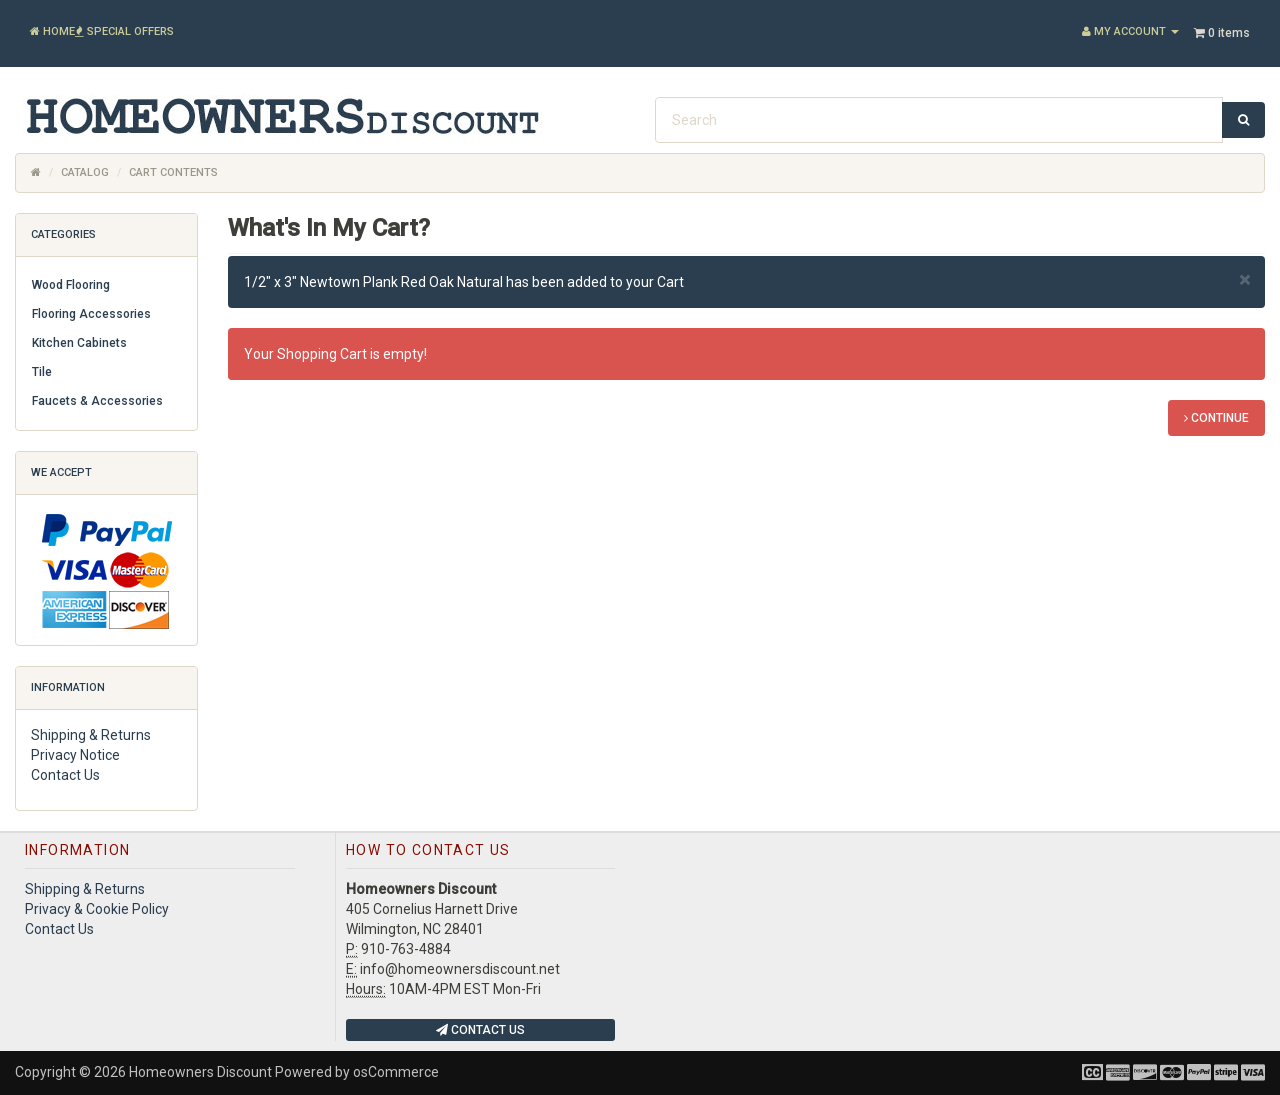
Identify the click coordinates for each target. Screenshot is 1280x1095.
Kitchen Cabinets (79, 343)
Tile (42, 372)
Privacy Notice (75, 755)
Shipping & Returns (91, 735)
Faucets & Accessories (97, 401)
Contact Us (65, 775)
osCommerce (396, 1072)
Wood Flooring (71, 285)
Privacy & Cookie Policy (97, 909)
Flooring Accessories (91, 314)
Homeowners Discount (200, 1072)
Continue (1216, 418)
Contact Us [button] (480, 1030)
